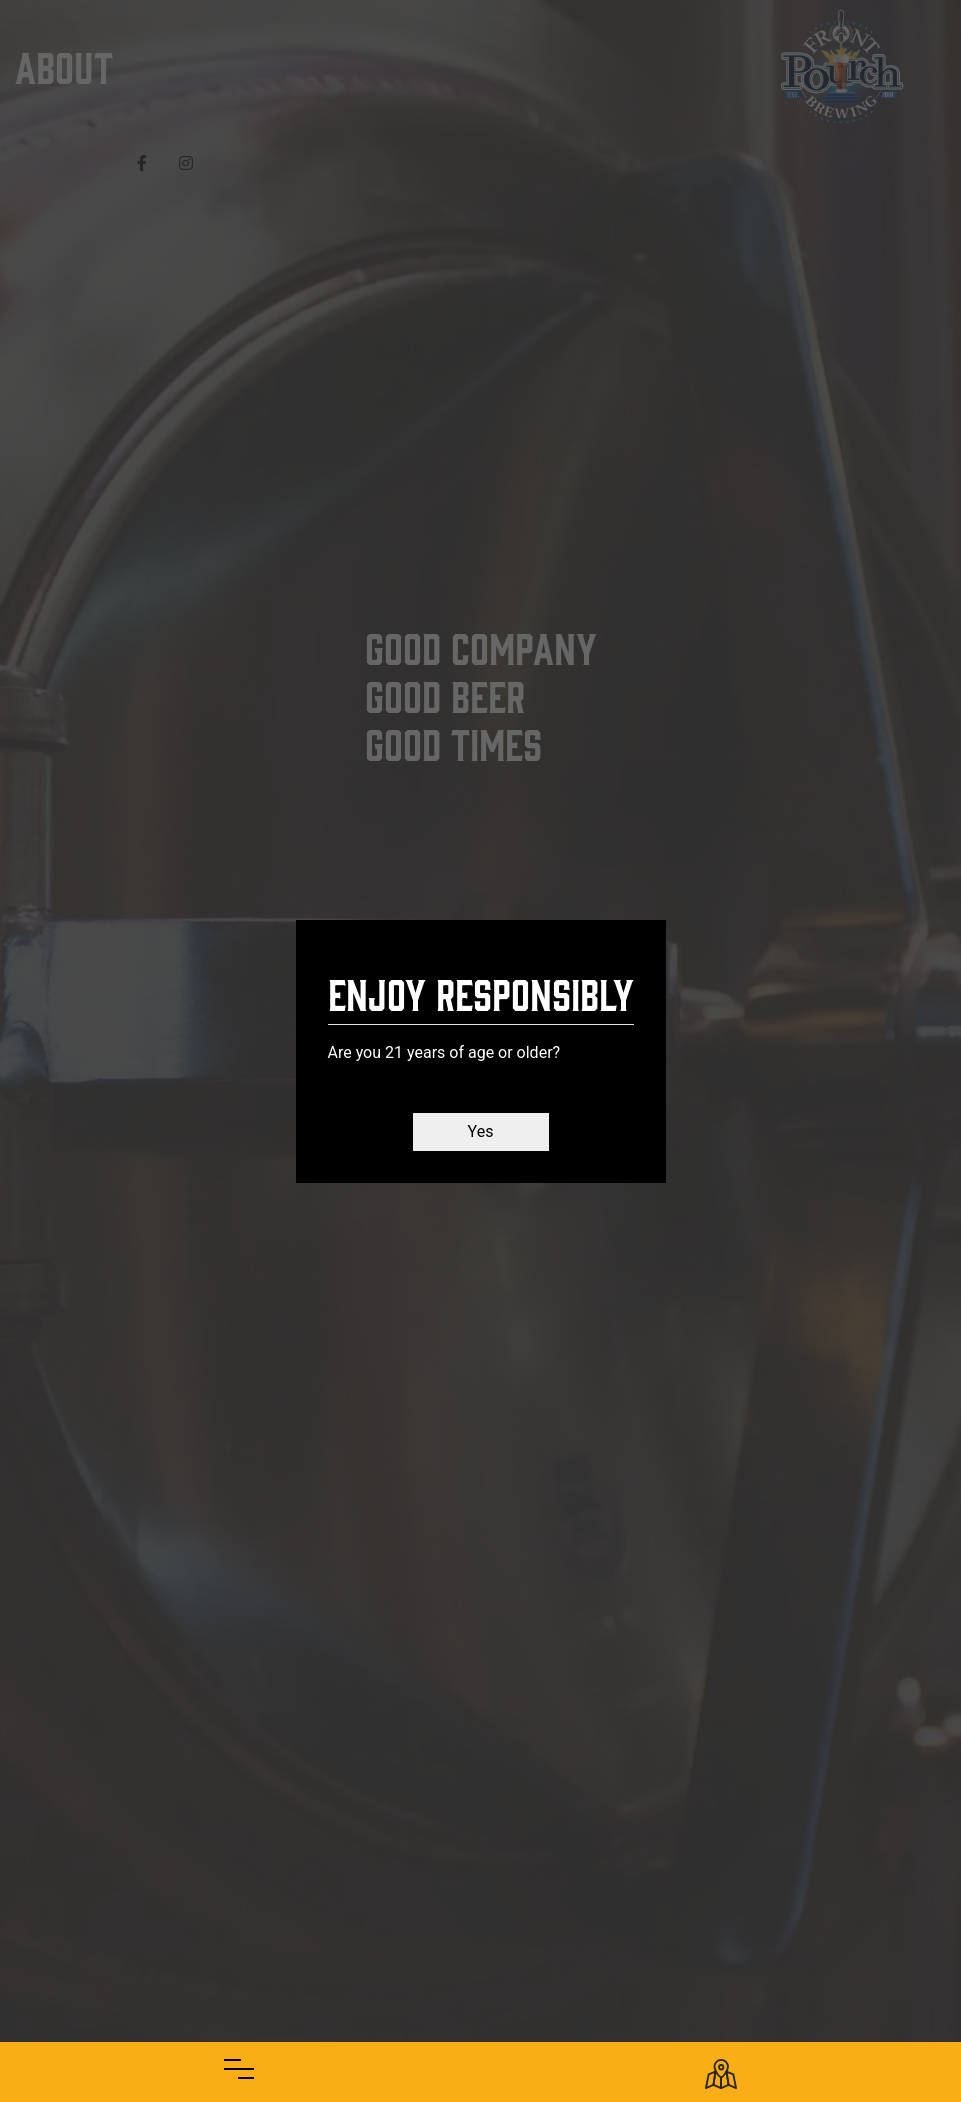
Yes (481, 1131)
